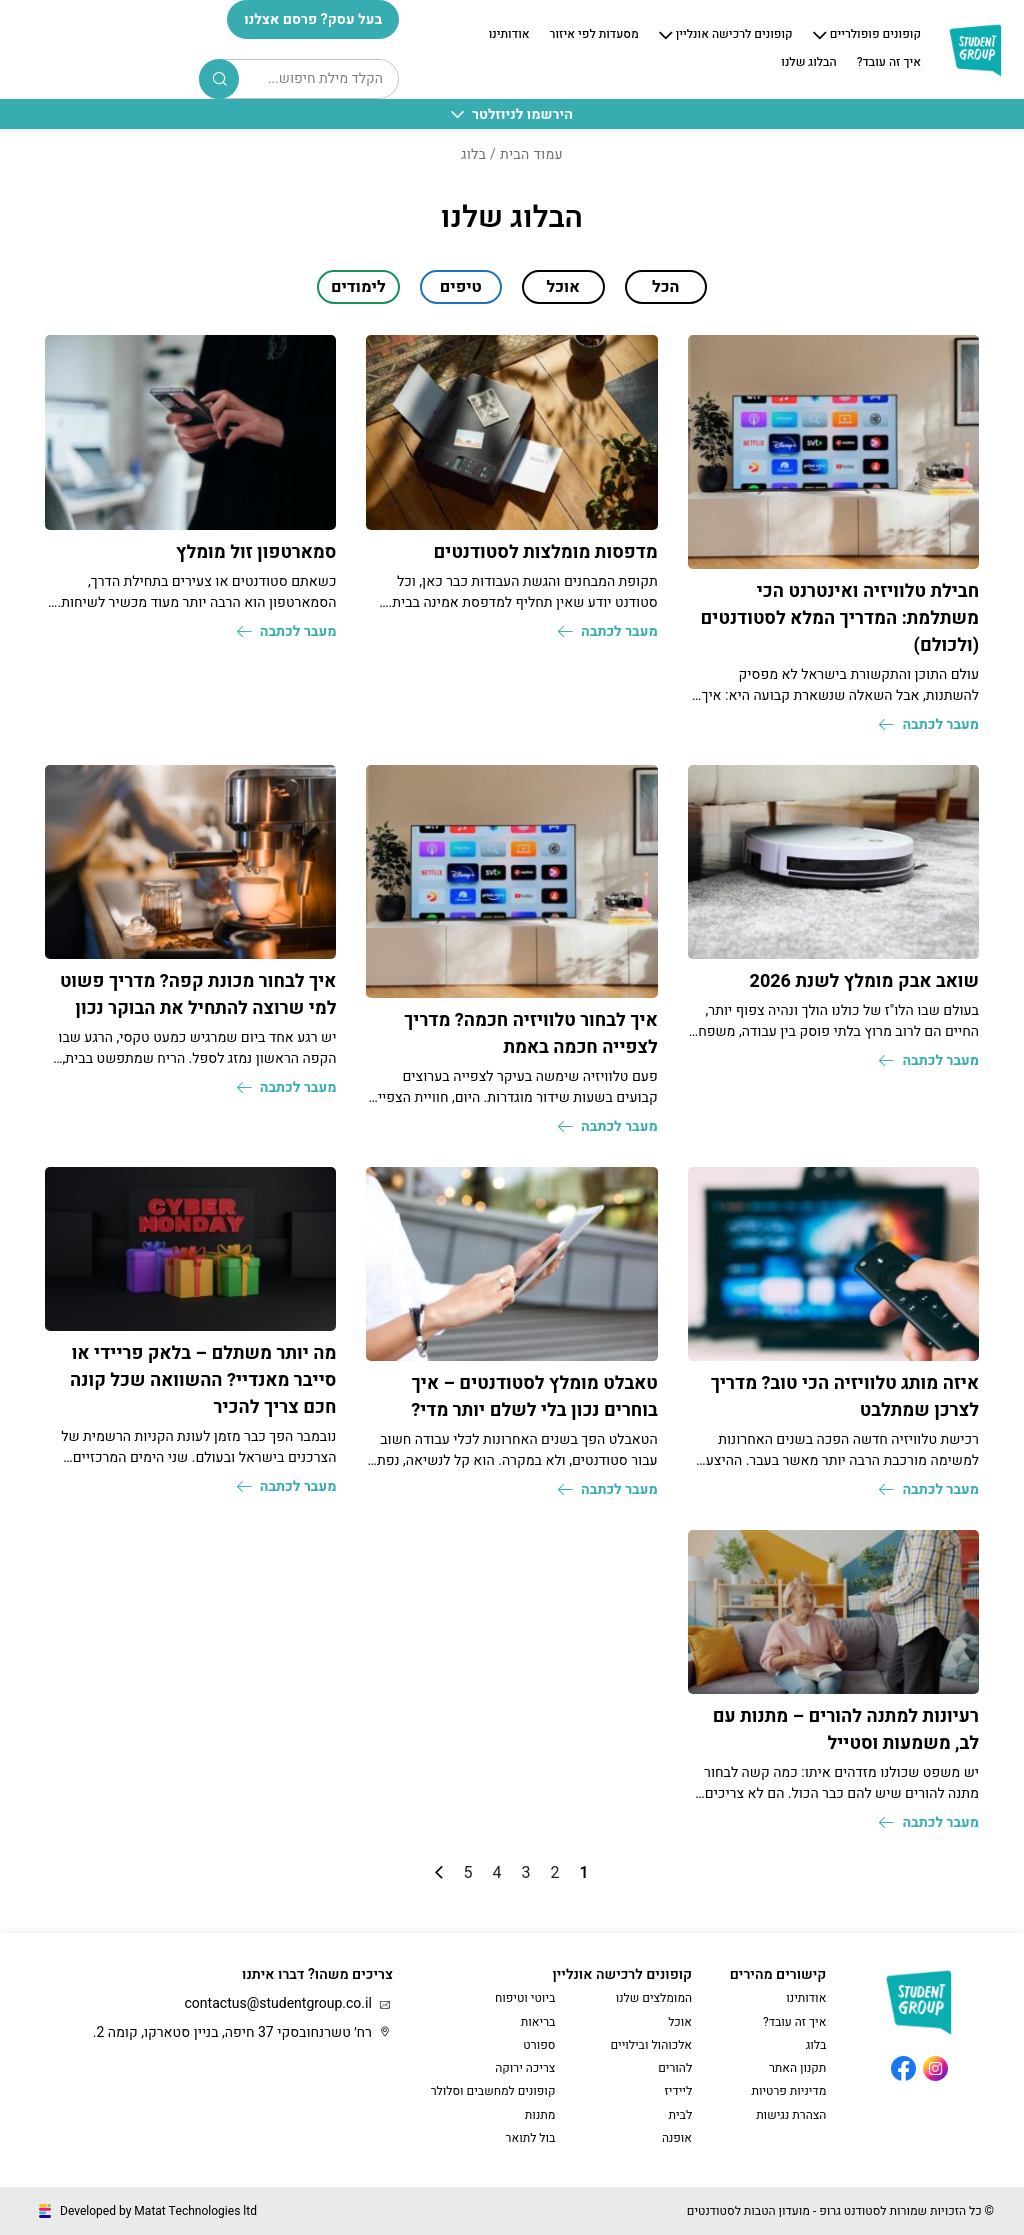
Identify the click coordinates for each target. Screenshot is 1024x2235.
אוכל (680, 2022)
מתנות (540, 2115)
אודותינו (509, 35)
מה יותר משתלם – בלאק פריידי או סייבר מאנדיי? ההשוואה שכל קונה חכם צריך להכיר (203, 1380)
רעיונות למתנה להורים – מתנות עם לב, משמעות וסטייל (846, 1730)
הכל (665, 287)
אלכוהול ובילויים (651, 2045)
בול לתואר (531, 2138)
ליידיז (679, 2091)
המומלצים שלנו (654, 1998)
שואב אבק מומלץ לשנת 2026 (864, 981)
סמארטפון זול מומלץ (256, 552)
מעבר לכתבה (929, 724)
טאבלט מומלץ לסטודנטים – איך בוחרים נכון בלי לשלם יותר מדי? (534, 1397)
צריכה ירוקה (525, 2068)
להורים (675, 2068)
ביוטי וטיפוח (525, 1998)
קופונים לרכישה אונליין (734, 35)
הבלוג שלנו (808, 63)
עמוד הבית (531, 154)
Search (220, 79)
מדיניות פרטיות (788, 2091)
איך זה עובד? (889, 63)
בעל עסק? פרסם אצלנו (313, 19)
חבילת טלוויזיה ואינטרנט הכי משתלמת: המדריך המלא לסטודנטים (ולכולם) (840, 618)
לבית (680, 2115)
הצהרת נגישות (791, 2115)
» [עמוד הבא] (439, 1872)
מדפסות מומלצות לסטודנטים (545, 552)
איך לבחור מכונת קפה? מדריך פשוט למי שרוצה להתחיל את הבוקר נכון (198, 995)
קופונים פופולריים (875, 35)
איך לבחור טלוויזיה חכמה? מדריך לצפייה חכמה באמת (531, 1034)
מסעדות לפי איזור (594, 35)
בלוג (816, 2045)
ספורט (539, 2045)
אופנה (677, 2138)
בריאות (538, 2022)
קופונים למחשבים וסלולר (493, 2091)
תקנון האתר (797, 2068)
